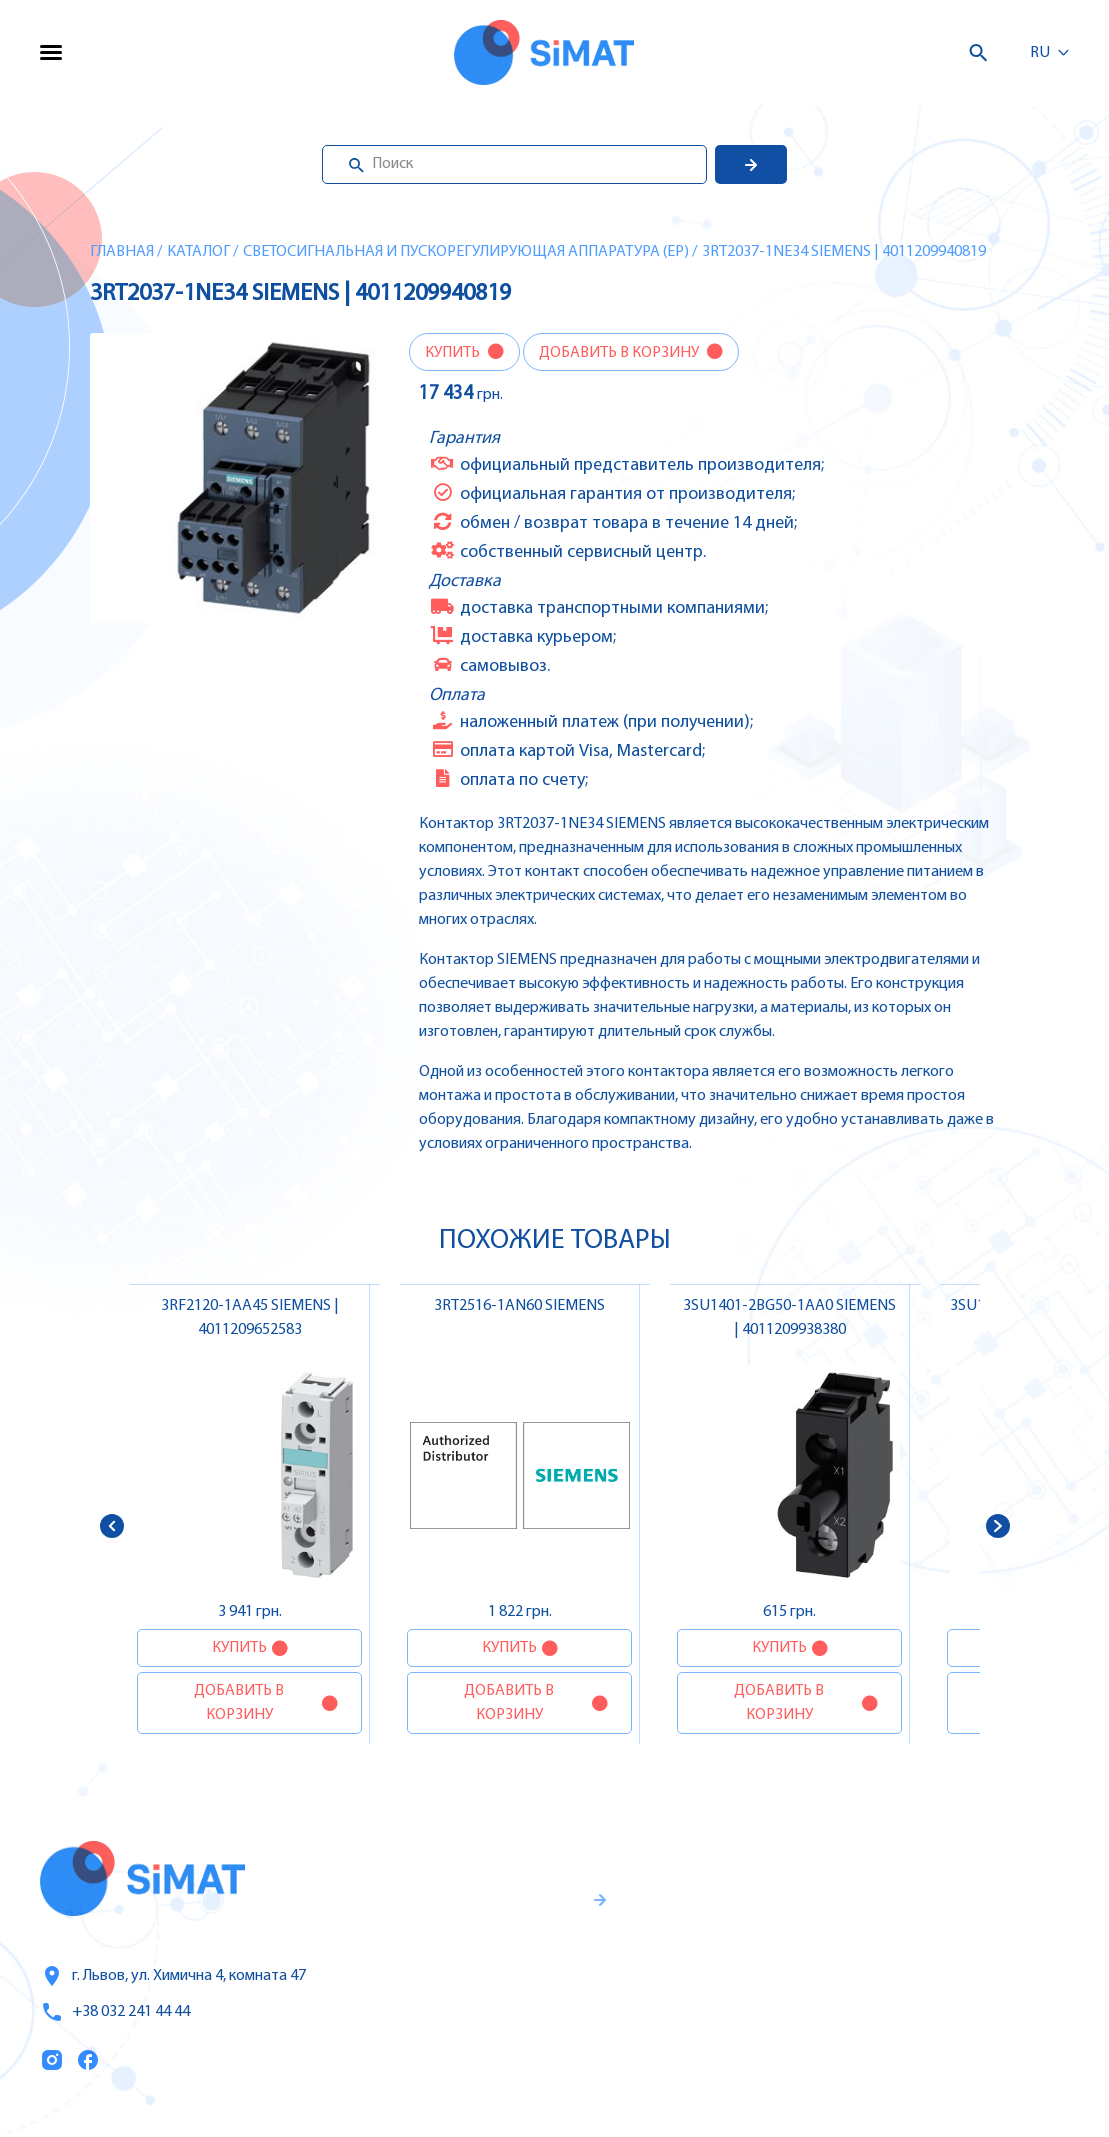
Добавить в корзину (620, 353)
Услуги (680, 1911)
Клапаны (878, 2078)
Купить (454, 353)
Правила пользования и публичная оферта (459, 2043)
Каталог (198, 252)
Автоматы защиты (915, 1952)
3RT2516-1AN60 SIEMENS (519, 1306)
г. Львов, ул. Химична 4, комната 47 (173, 1976)
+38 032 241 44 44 (115, 2012)
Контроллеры (895, 1868)
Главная (122, 252)
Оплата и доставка (729, 1995)
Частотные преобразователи (955, 1910)
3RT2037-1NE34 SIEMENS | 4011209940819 (844, 252)
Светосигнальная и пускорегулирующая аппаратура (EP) (466, 252)
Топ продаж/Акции (730, 2037)
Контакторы (890, 1994)
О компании (704, 1953)
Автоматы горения (915, 2036)
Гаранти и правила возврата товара (475, 1977)
